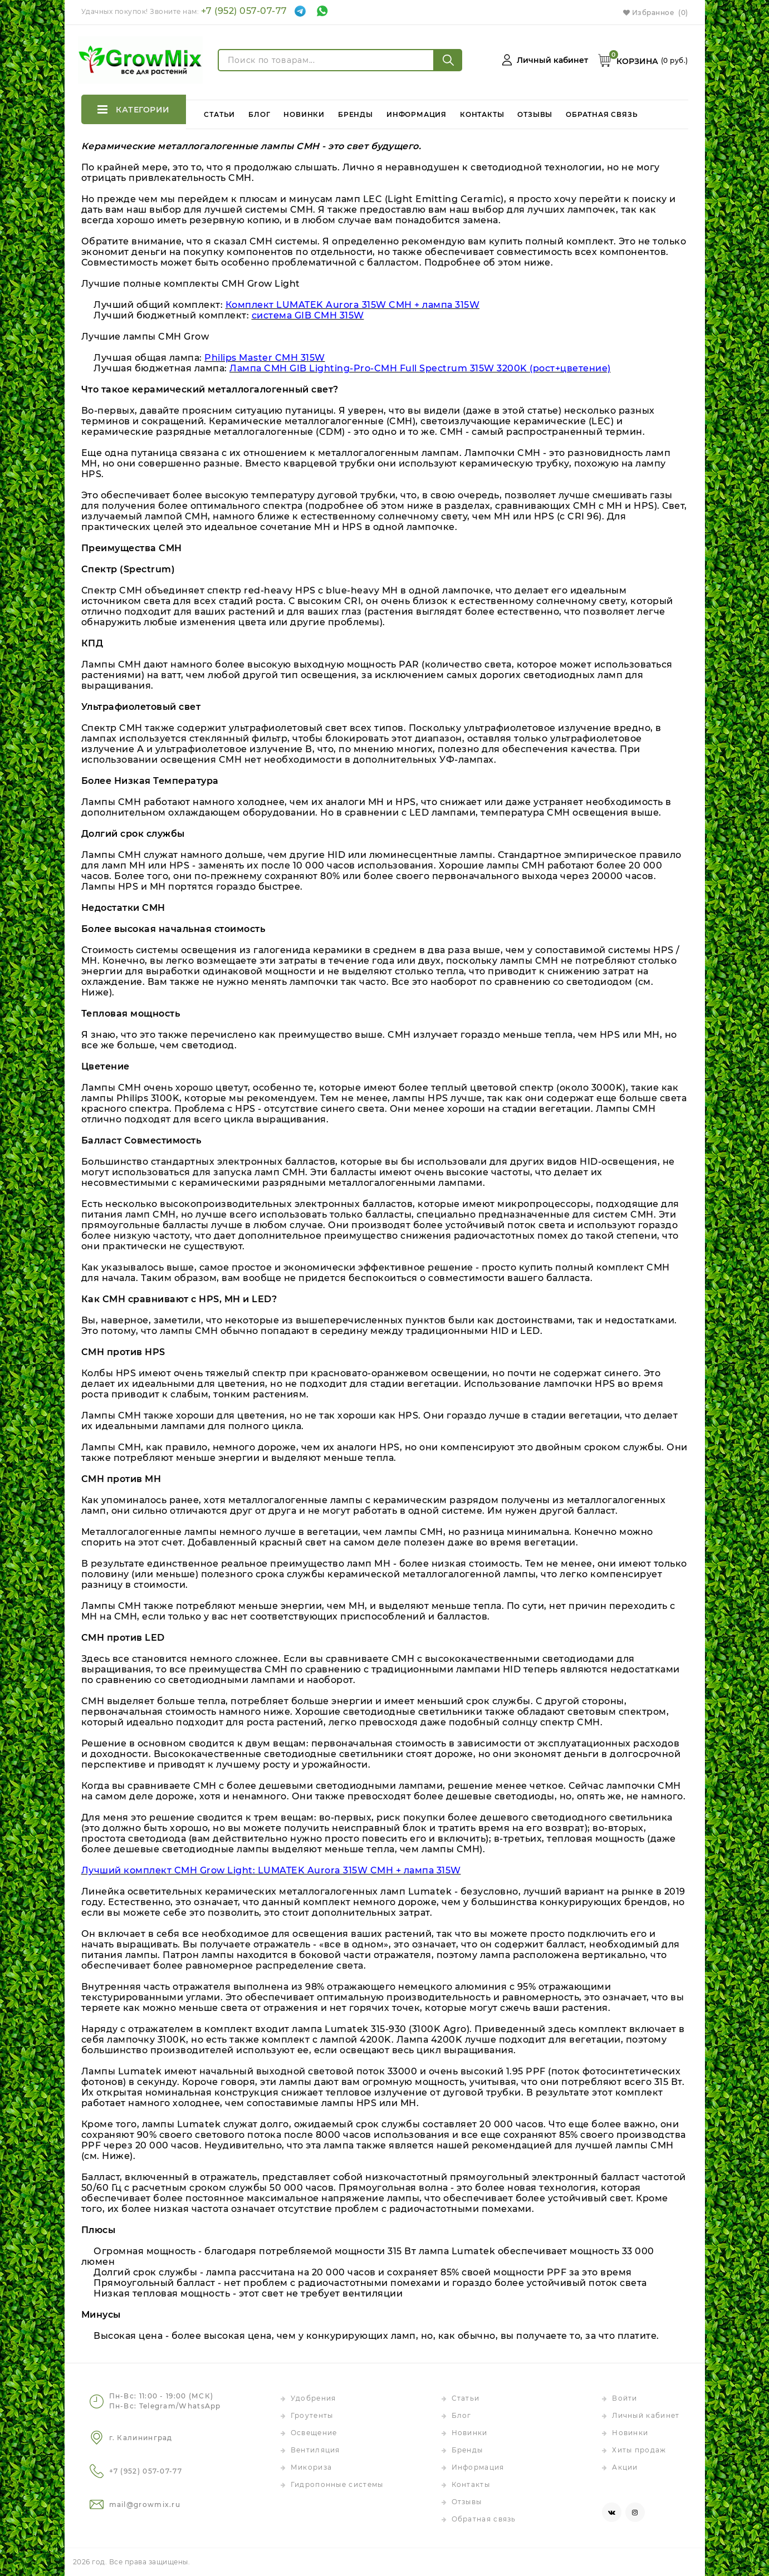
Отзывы (535, 109)
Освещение (314, 2432)
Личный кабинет (645, 2415)
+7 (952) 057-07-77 (244, 11)
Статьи (220, 109)
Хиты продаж (639, 2450)
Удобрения (313, 2398)
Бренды (356, 109)
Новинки (305, 109)
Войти (625, 2398)
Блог (260, 109)
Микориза (311, 2467)
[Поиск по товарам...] (326, 60)
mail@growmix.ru (145, 2504)
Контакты (482, 109)
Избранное (655, 12)
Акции (625, 2467)
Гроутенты (312, 2415)
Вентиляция (315, 2450)
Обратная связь (602, 109)
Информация (417, 109)
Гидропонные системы (337, 2484)
